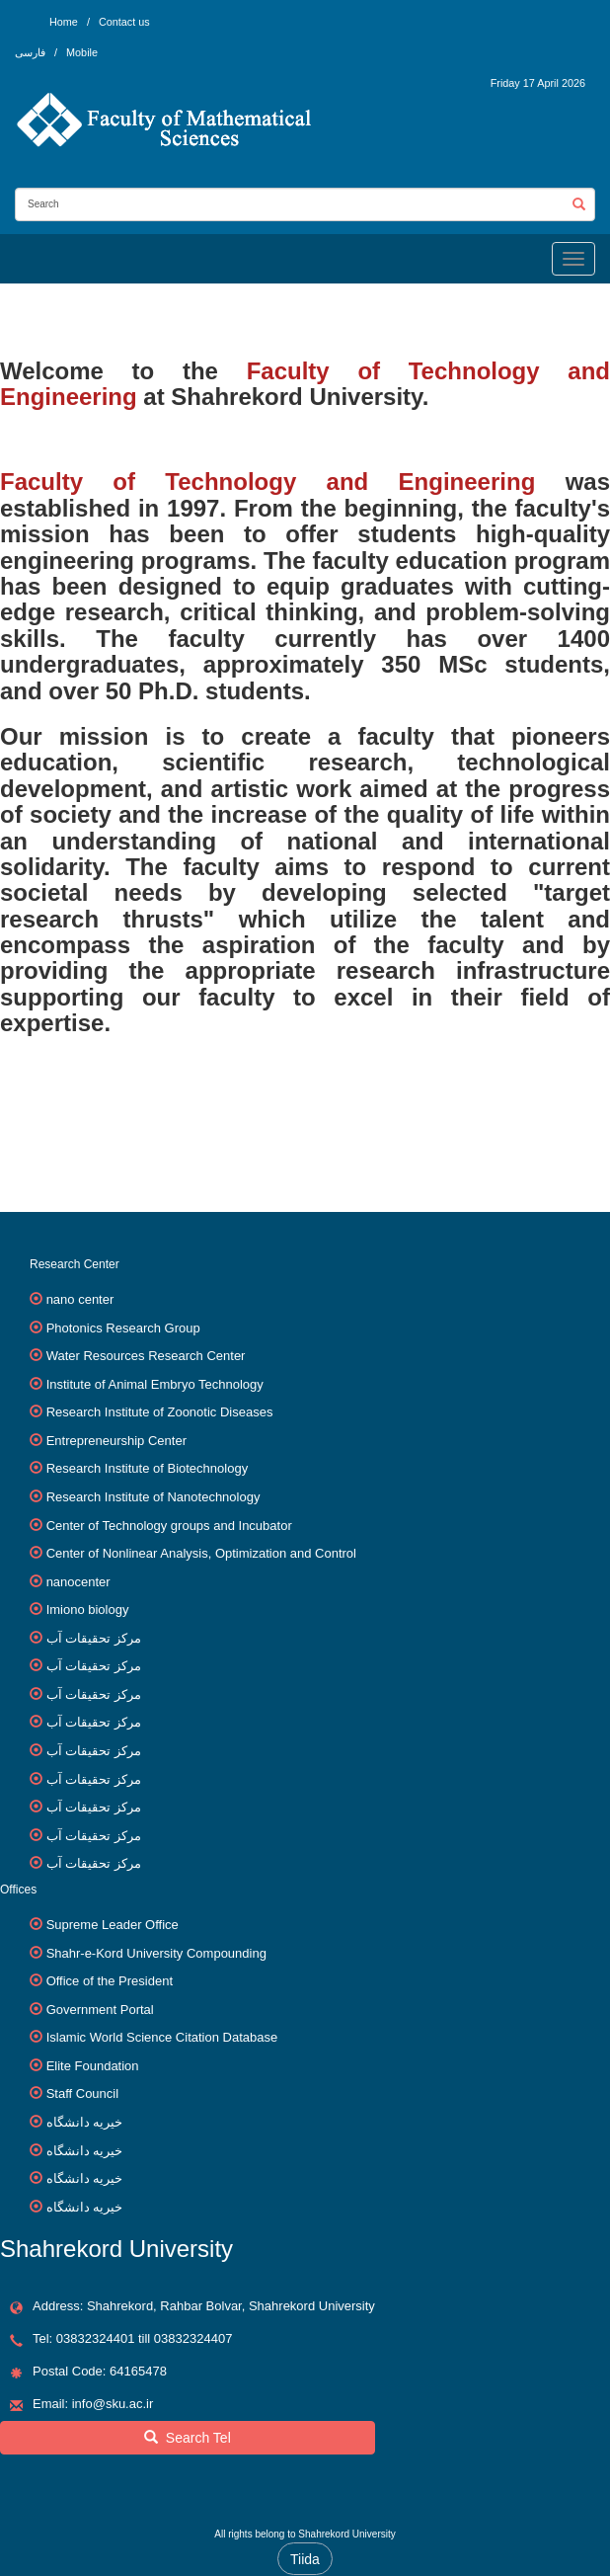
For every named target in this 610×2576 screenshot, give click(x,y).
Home (63, 22)
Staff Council (82, 2093)
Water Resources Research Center (146, 1355)
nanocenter (78, 1581)
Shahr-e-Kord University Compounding (156, 1953)
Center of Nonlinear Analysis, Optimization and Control (201, 1553)
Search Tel (187, 2438)
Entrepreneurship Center (116, 1440)
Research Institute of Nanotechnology (153, 1496)
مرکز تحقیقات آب (93, 1638)
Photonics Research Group (123, 1328)
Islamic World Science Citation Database (162, 2037)
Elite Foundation (92, 2065)
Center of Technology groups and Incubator (169, 1525)
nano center (80, 1299)
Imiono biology (87, 1609)
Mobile (82, 52)
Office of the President (109, 1980)
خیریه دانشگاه (84, 2122)
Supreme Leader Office (112, 1924)
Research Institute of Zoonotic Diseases (159, 1412)
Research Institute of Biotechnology (147, 1468)
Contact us (124, 22)
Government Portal (100, 2009)
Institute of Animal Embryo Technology (155, 1384)
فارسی (31, 52)
